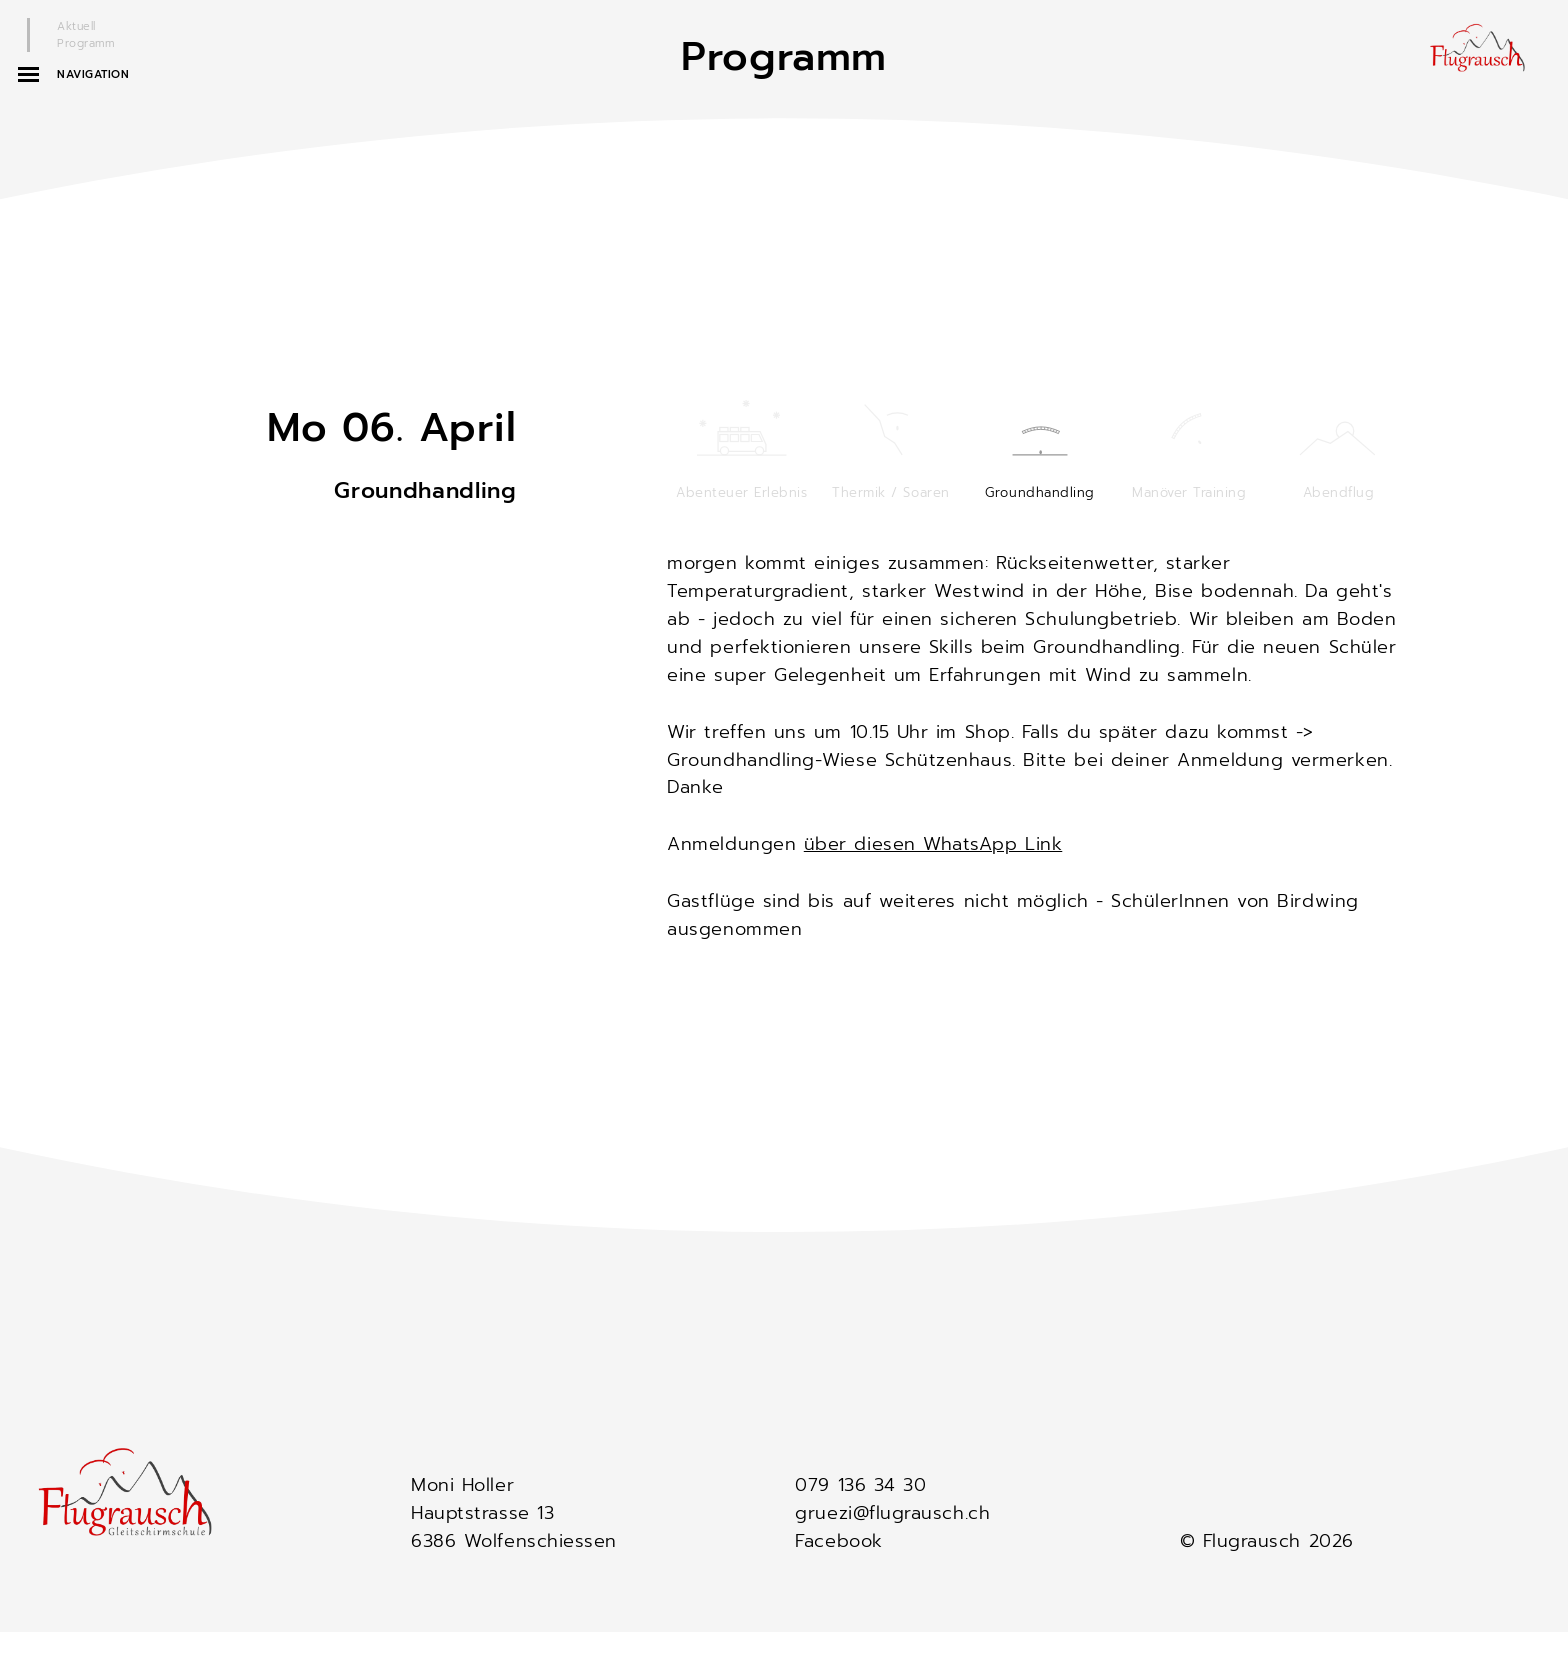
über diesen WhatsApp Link (933, 844)
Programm (85, 43)
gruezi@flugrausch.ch (892, 1513)
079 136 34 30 (860, 1485)
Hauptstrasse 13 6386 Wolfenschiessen (514, 1527)
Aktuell (76, 26)
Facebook (838, 1541)
